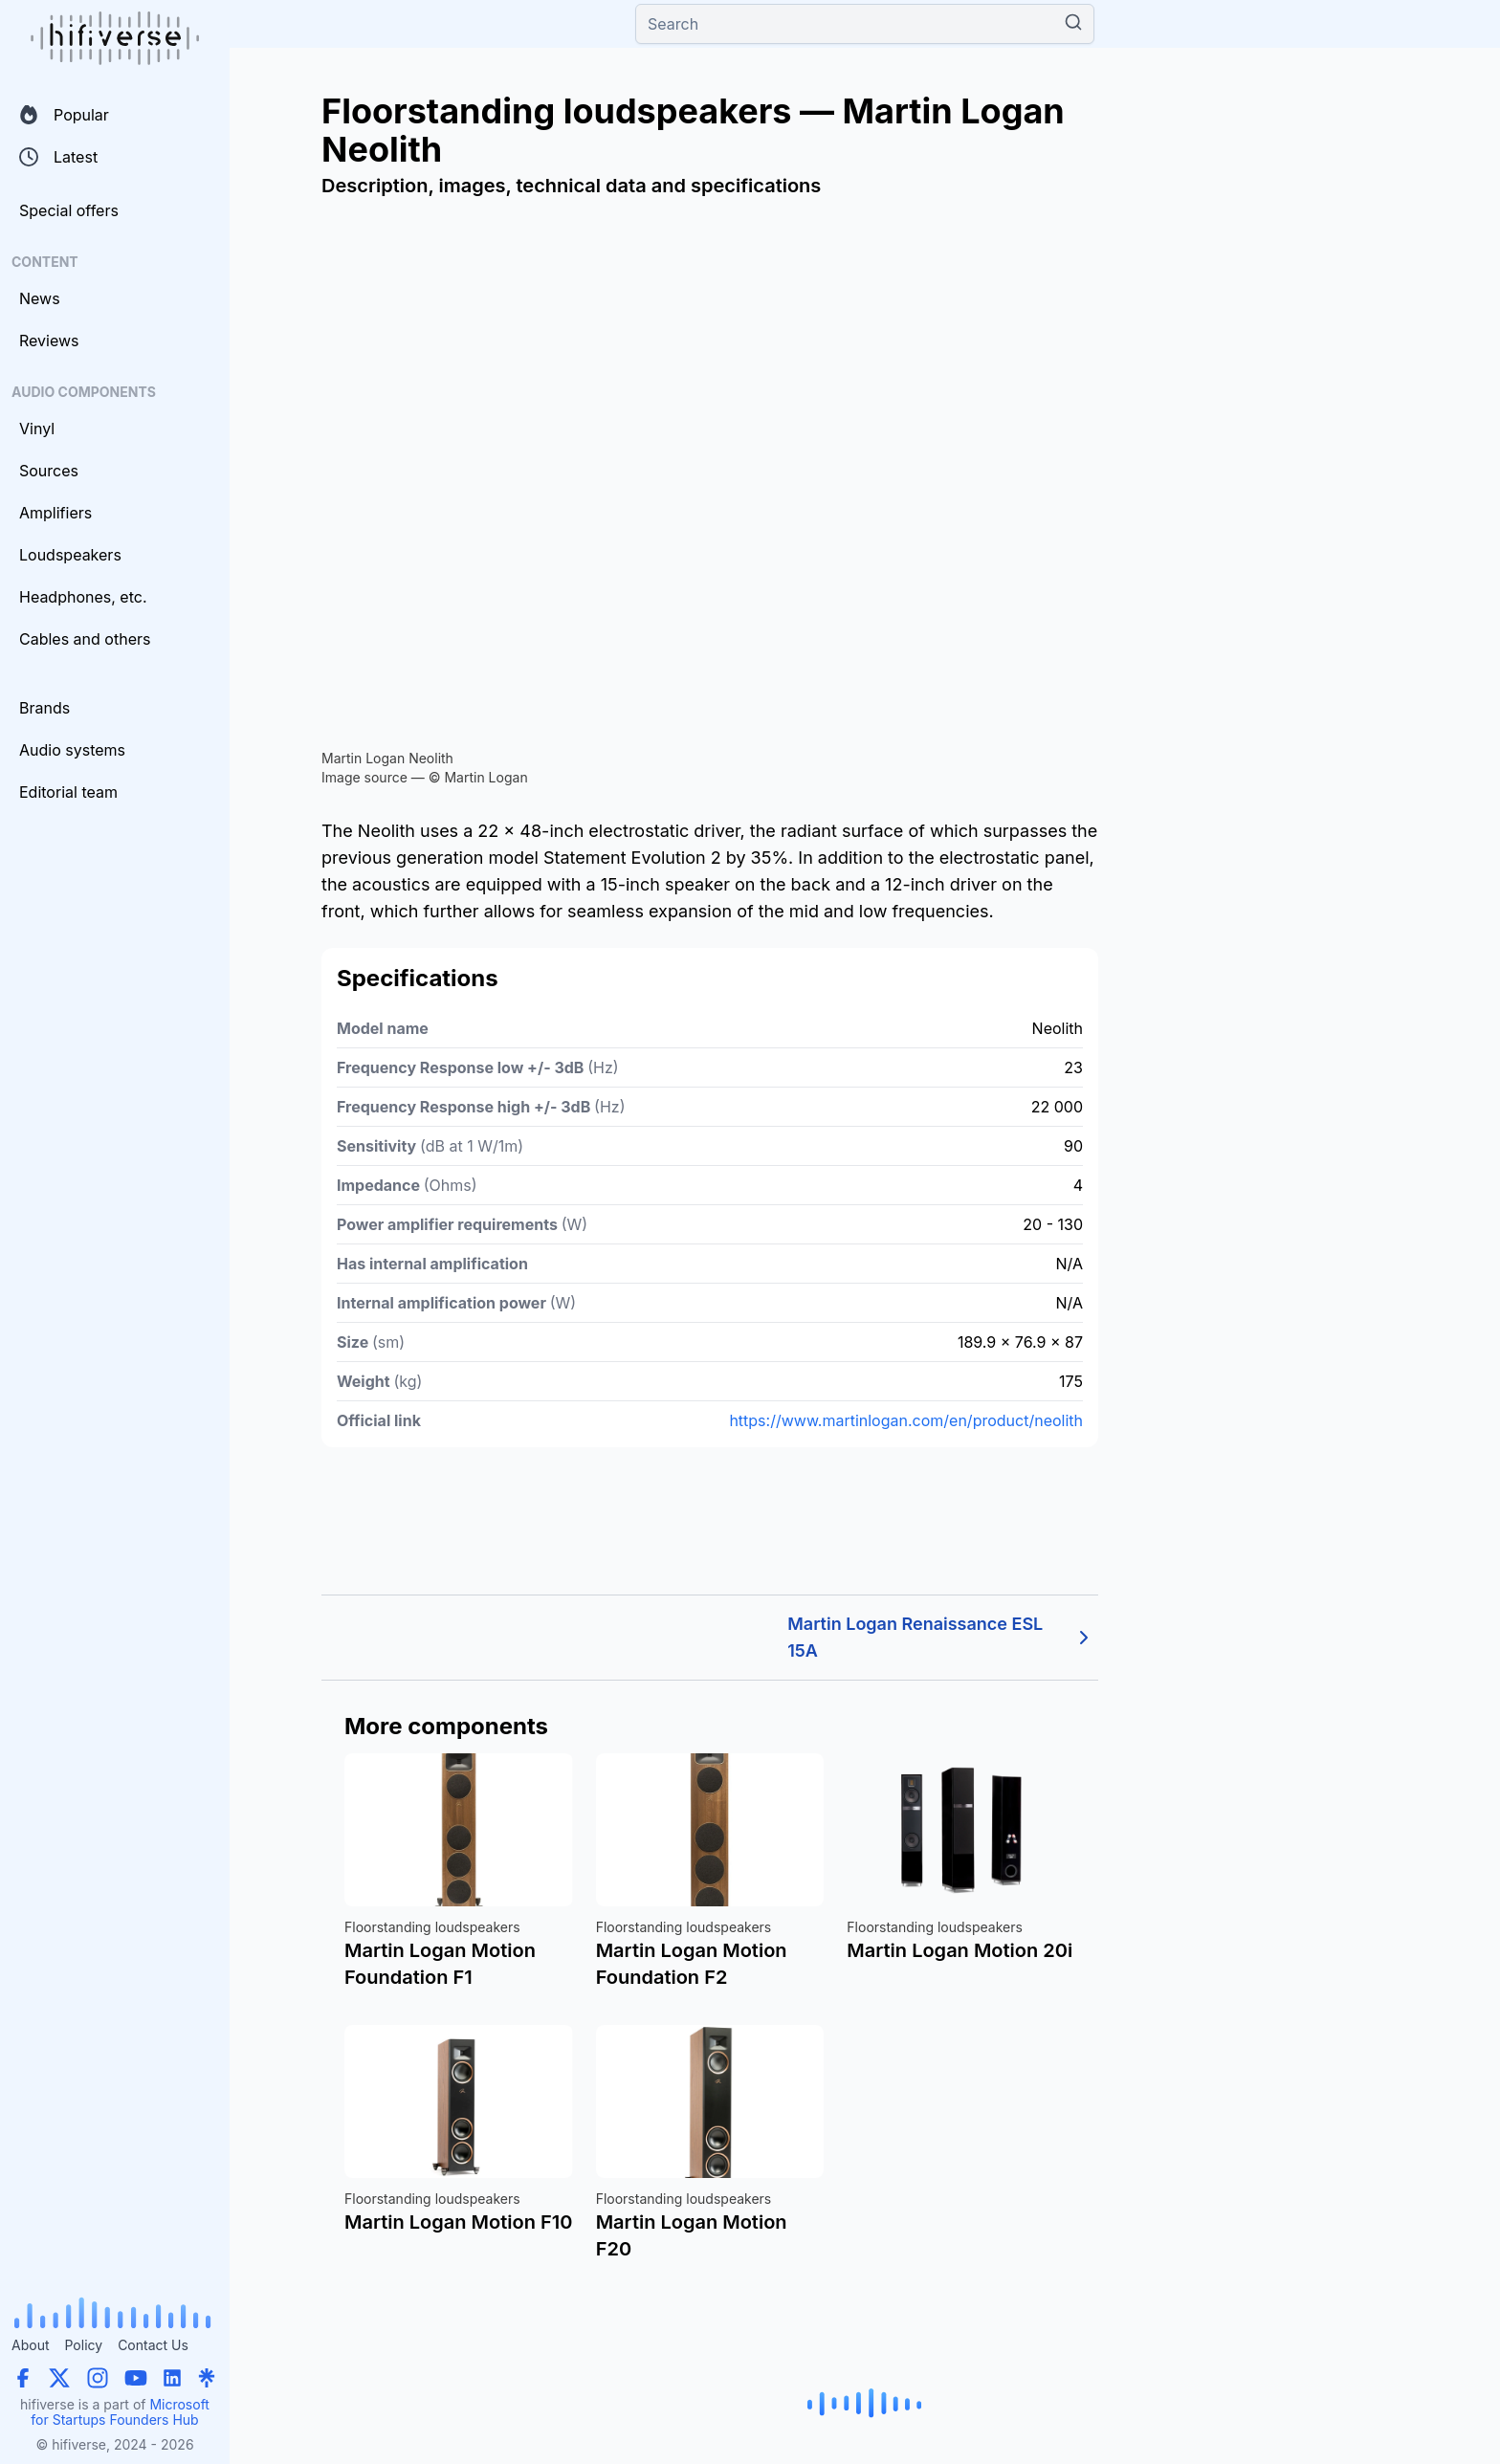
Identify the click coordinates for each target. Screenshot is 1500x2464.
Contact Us (153, 2345)
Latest (58, 156)
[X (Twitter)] (59, 2377)
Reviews (49, 340)
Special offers (69, 210)
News (39, 298)
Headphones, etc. (83, 596)
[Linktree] (206, 2377)
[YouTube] (135, 2377)
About (30, 2345)
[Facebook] (23, 2377)
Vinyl (37, 428)
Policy (83, 2345)
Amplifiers (55, 512)
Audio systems (72, 749)
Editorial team (68, 792)
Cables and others (84, 639)
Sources (48, 470)
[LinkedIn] (172, 2377)
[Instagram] (97, 2377)
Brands (44, 707)
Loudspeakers (70, 554)
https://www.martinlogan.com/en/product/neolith (906, 1420)
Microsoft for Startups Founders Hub (120, 2412)
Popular (64, 114)
